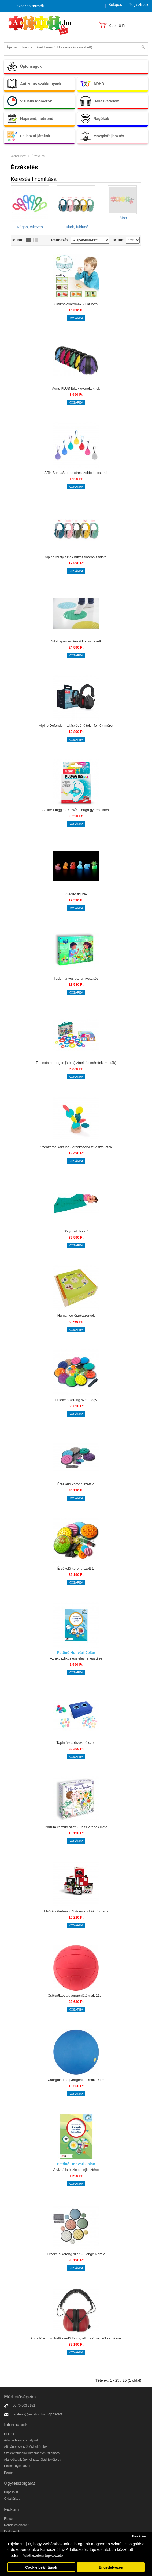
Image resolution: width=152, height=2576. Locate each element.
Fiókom (9, 2519)
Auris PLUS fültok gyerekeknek (76, 388)
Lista (28, 240)
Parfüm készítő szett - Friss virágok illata (76, 1827)
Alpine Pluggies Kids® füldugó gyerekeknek (76, 810)
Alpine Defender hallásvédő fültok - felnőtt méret (76, 726)
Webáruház (18, 156)
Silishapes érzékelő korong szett (76, 641)
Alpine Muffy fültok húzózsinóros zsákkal (76, 557)
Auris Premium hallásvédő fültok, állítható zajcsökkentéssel (75, 2338)
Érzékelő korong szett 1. (76, 1568)
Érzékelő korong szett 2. (76, 1484)
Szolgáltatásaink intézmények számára (32, 2453)
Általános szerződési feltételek (25, 2447)
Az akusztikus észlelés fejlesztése (76, 1658)
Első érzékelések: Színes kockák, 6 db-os (76, 1911)
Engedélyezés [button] (111, 2567)
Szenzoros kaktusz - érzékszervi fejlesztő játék (76, 1147)
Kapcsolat (54, 2414)
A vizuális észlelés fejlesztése (76, 2170)
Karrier (9, 2472)
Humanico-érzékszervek (76, 1316)
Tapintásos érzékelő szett (76, 1743)
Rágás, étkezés (30, 227)
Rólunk (9, 2434)
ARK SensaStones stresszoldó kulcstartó (75, 473)
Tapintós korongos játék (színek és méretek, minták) (76, 1063)
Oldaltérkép (12, 2499)
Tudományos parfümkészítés (76, 978)
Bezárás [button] (139, 2536)
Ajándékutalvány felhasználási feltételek (32, 2459)
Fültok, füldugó (76, 227)
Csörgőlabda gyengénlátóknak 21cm (76, 1995)
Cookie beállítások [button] (41, 2567)
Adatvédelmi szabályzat (21, 2440)
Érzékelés (38, 156)
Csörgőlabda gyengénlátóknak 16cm (76, 2080)
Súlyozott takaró (76, 1231)
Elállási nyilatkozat (17, 2466)
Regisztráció (139, 4)
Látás (122, 218)
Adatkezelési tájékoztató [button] (43, 2555)
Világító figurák (76, 894)
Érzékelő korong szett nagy (76, 1400)
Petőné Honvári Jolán (76, 1652)
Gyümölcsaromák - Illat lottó (76, 304)
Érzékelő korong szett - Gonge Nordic (76, 2254)
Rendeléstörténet (16, 2525)
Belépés (115, 4)
